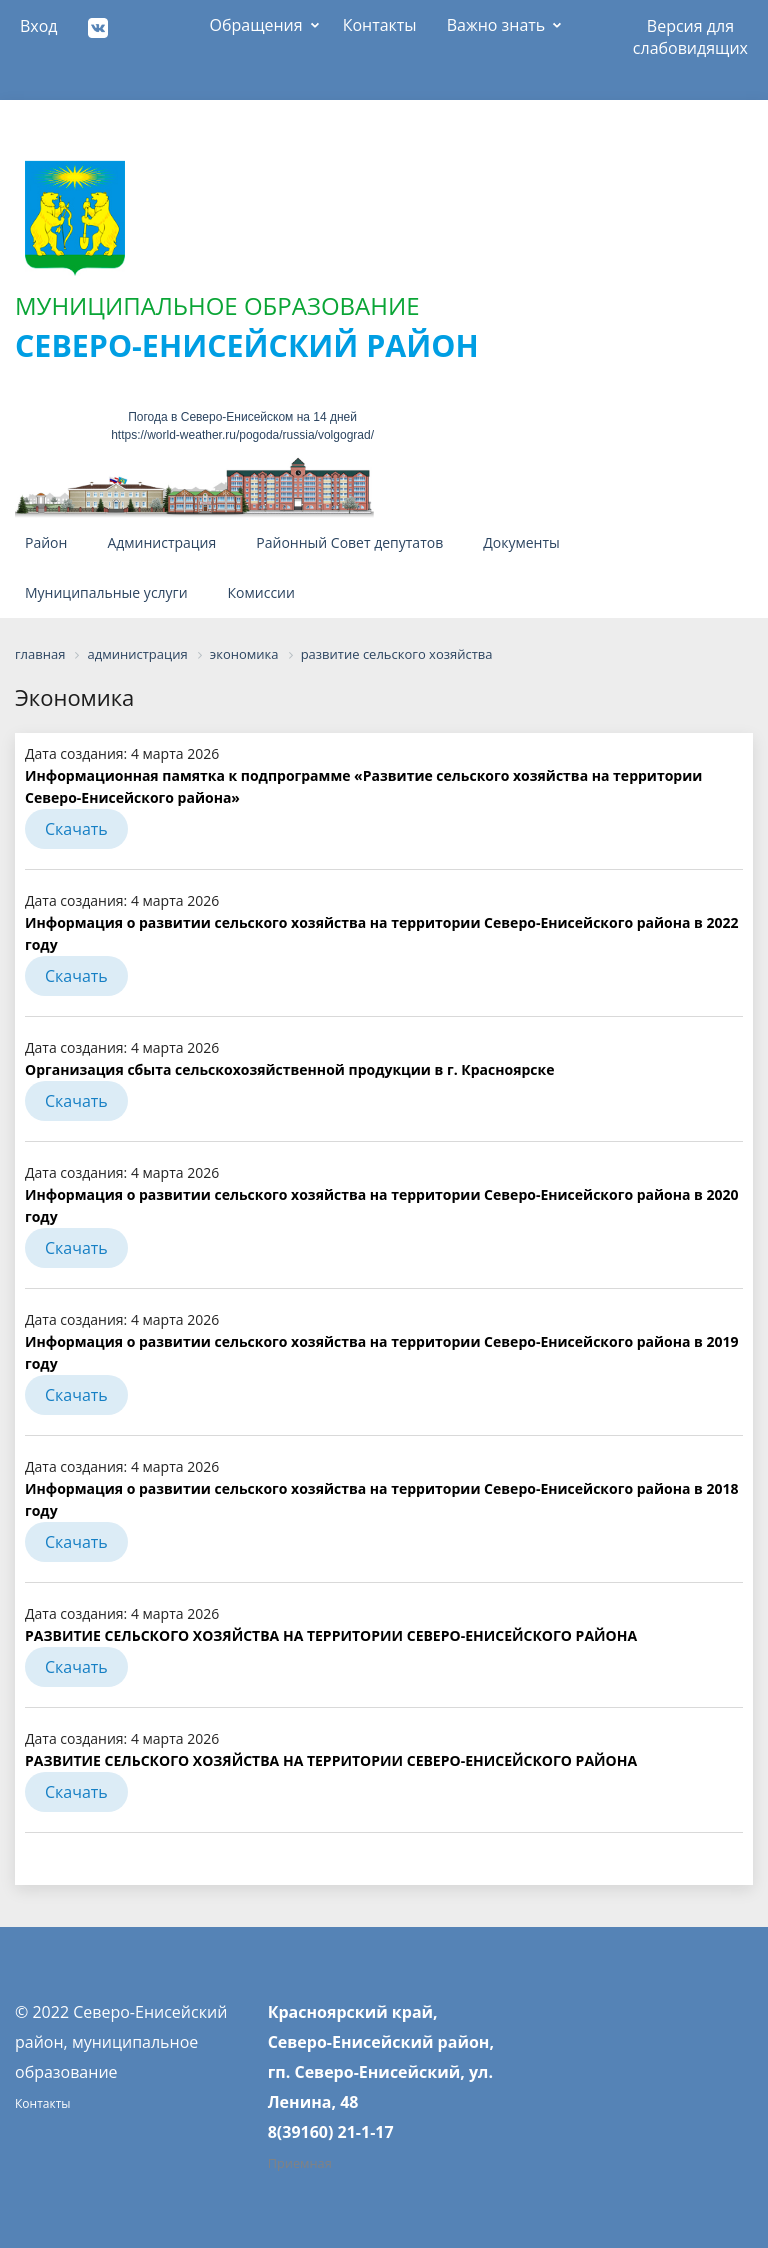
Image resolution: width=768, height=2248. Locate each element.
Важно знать (496, 25)
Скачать (76, 829)
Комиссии (261, 592)
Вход (39, 26)
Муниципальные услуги (106, 592)
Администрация (161, 542)
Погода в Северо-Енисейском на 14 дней (242, 417)
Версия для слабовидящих (690, 32)
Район (46, 542)
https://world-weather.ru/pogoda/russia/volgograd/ (242, 435)
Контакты (380, 25)
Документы (521, 542)
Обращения (256, 25)
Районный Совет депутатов (349, 542)
